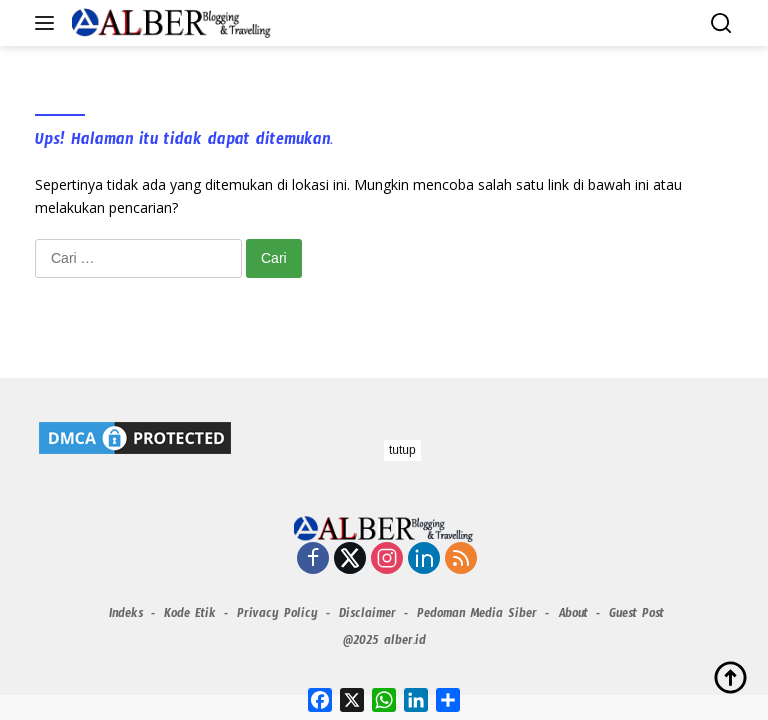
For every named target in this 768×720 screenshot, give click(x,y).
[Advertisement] (384, 580)
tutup (402, 450)
